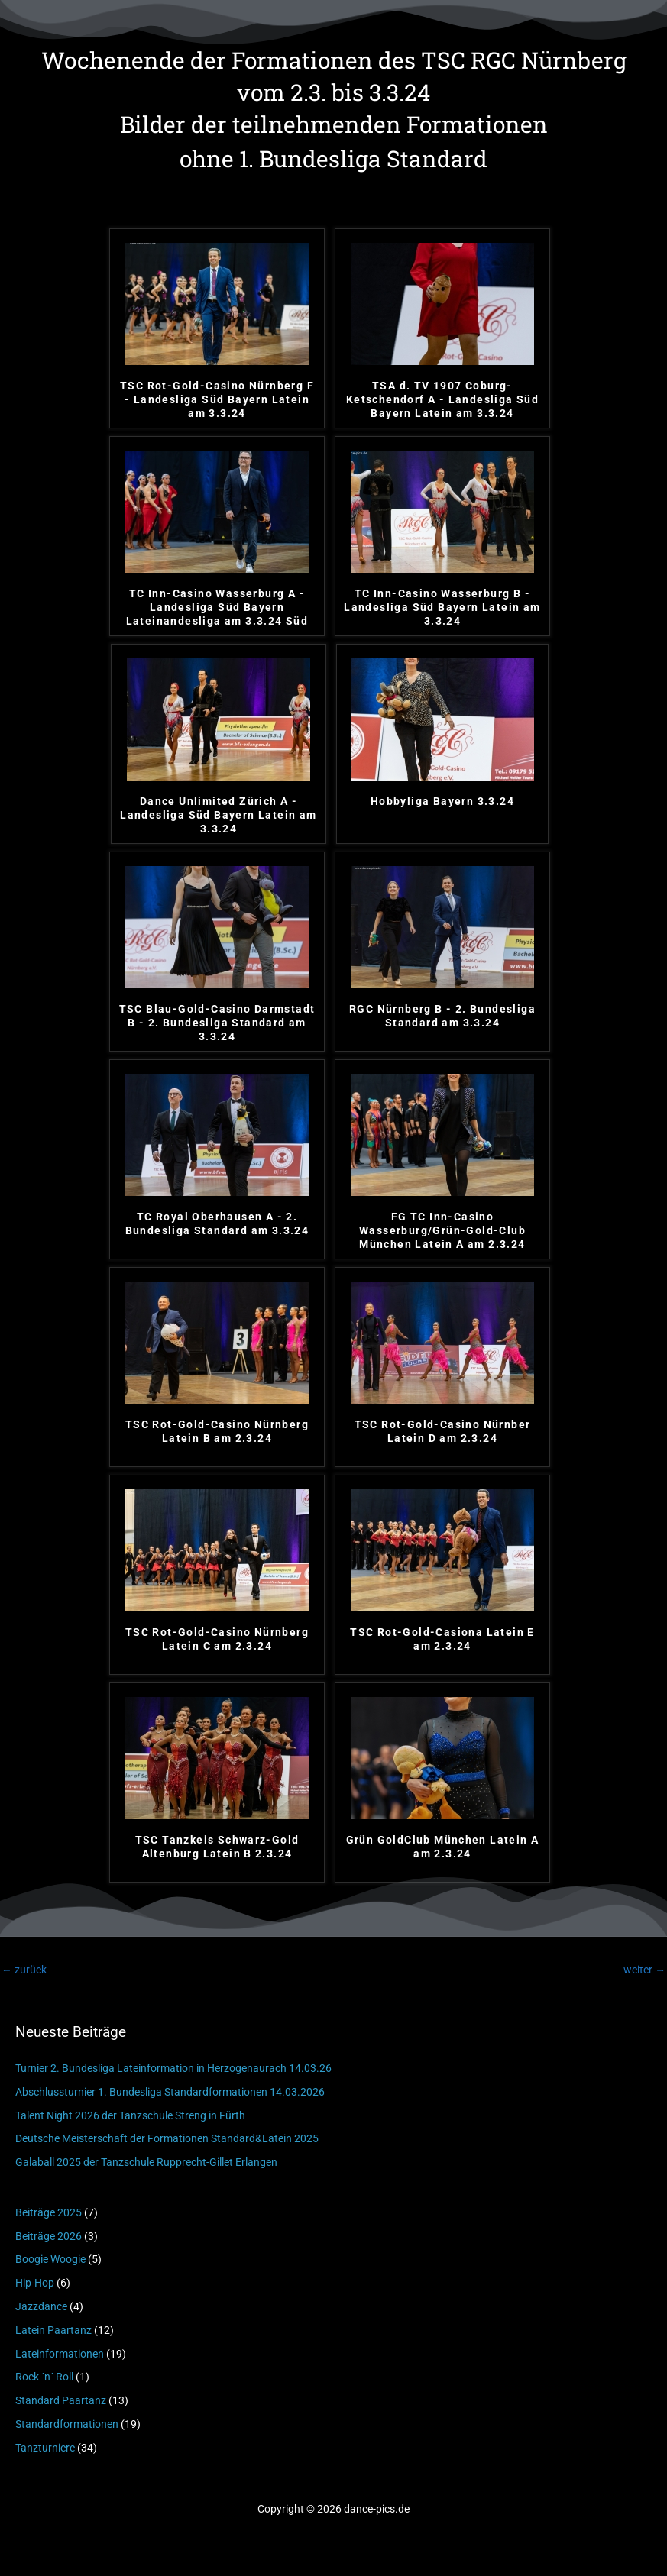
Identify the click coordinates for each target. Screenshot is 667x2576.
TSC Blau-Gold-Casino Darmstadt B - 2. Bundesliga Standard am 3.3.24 (217, 1022)
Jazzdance (41, 2306)
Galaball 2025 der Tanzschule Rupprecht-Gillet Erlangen (146, 2162)
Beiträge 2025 (48, 2212)
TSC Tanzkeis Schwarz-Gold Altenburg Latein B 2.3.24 (217, 1847)
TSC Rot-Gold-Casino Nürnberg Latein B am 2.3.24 (217, 1431)
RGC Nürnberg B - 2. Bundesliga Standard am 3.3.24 (442, 1016)
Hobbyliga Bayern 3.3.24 (442, 801)
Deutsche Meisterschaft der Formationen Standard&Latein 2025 (167, 2138)
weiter (644, 1970)
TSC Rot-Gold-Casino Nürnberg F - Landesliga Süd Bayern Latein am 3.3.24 (217, 399)
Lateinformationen (59, 2354)
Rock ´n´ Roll (44, 2377)
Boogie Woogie (50, 2259)
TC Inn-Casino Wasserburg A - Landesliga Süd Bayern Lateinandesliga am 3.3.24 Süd (217, 607)
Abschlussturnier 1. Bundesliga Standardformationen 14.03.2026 (170, 2092)
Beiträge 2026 (48, 2236)
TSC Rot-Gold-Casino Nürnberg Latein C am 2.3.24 (217, 1639)
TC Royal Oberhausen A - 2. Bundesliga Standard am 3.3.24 (217, 1223)
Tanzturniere (45, 2448)
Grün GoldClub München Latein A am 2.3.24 (442, 1847)
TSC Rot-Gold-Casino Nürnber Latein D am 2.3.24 (443, 1431)
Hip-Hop (34, 2283)
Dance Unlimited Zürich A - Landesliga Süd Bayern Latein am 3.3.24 (218, 815)
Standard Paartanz (60, 2400)
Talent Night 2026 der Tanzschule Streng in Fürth (130, 2115)
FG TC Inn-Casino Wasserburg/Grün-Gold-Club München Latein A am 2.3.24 (442, 1230)
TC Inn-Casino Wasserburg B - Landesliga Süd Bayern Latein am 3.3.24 (442, 607)
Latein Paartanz (53, 2330)
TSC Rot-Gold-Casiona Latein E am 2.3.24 (442, 1639)
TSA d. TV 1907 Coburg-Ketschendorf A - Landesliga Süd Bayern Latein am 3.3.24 (442, 399)
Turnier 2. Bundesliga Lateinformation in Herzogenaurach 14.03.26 (173, 2068)
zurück (24, 1970)
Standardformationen (66, 2424)
